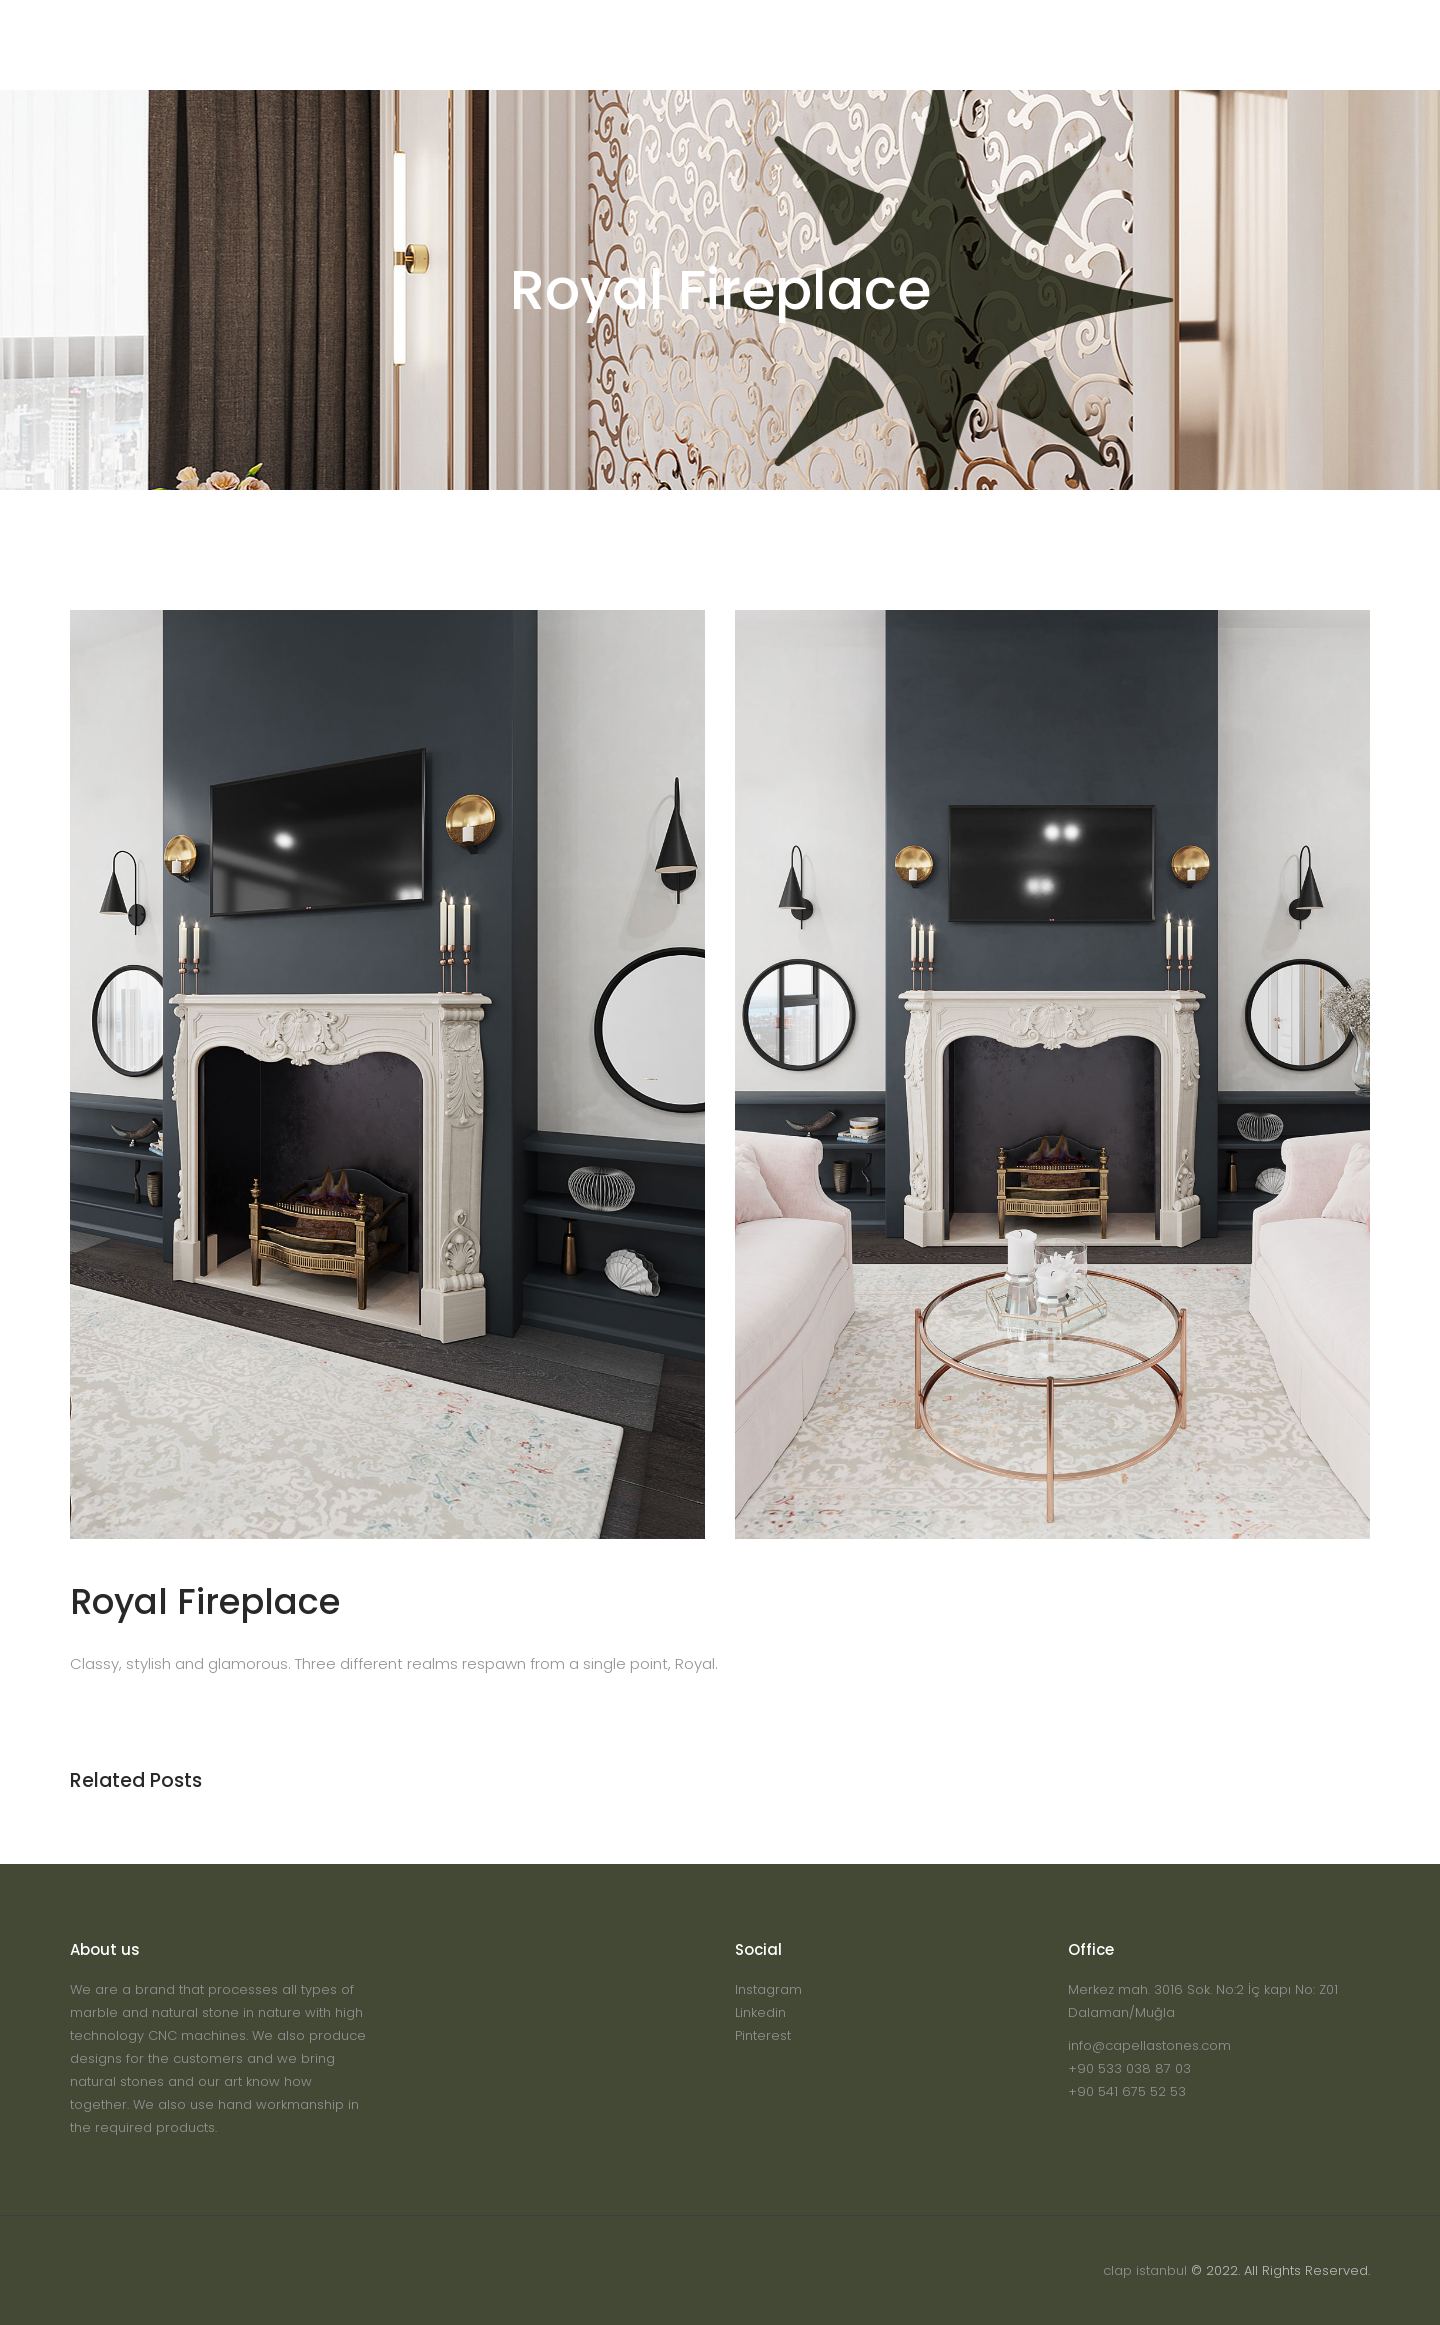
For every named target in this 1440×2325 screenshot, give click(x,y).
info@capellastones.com (1149, 2045)
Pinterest (763, 2035)
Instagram (768, 1989)
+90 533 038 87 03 (1129, 2068)
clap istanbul (1145, 2270)
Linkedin (760, 2012)
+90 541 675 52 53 (1127, 2091)
